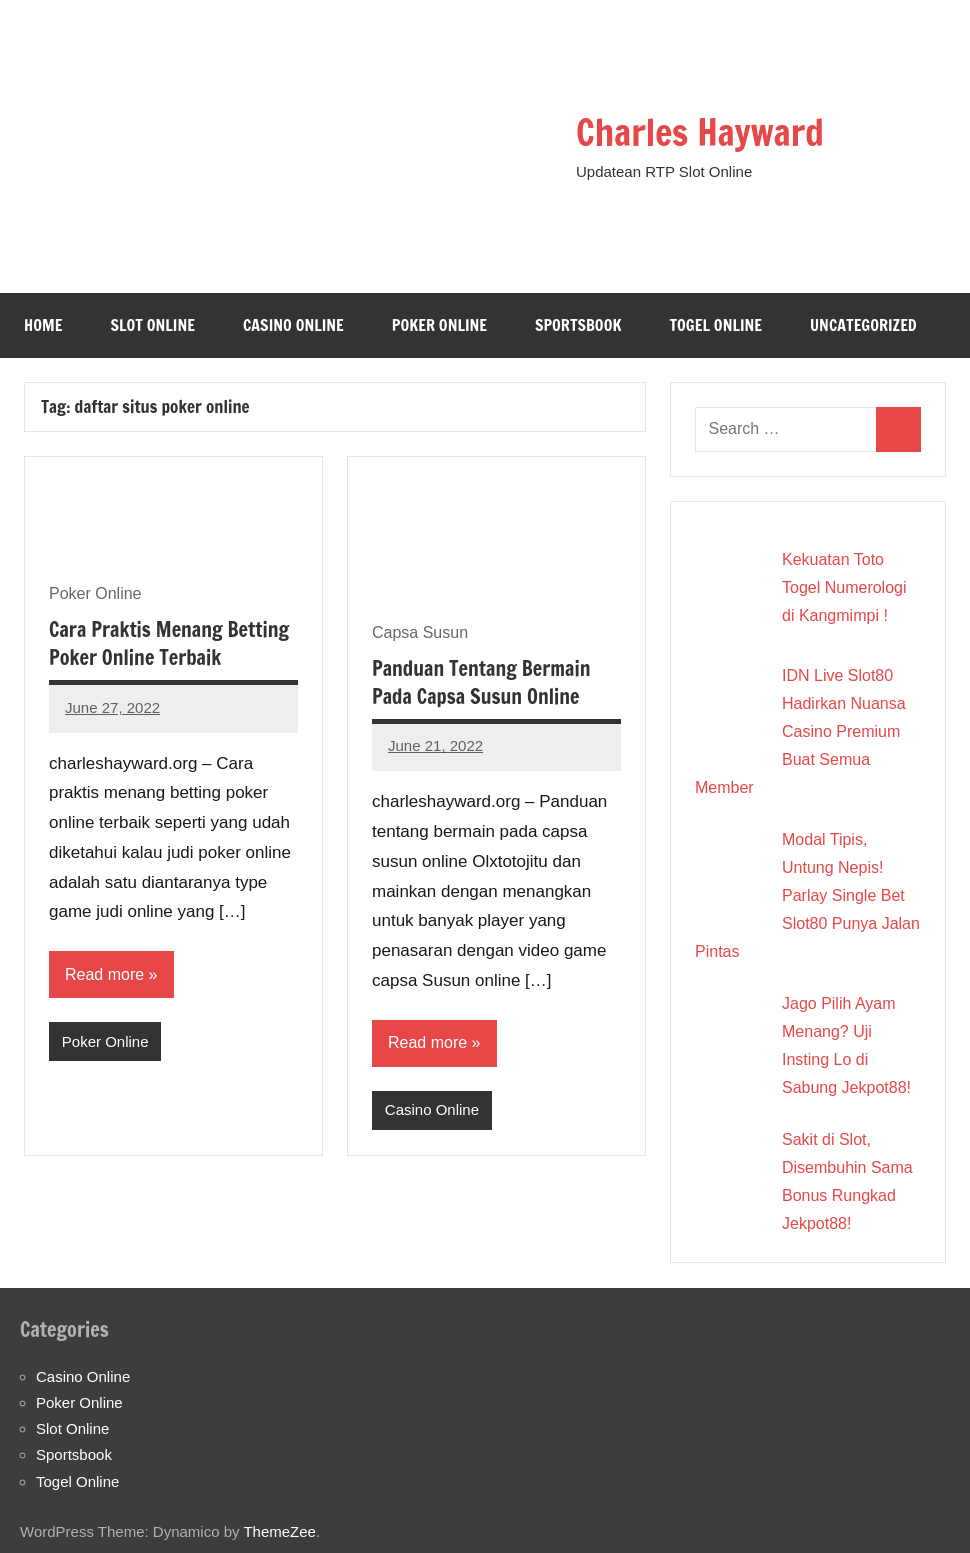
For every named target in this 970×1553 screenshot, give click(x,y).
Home (43, 325)
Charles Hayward (700, 132)
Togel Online (715, 325)
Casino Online (293, 325)
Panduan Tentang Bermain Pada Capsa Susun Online (481, 682)
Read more (104, 974)
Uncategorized (863, 325)
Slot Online (152, 325)
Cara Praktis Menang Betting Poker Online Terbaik (169, 643)
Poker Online (439, 325)
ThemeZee (279, 1531)
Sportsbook (578, 325)
